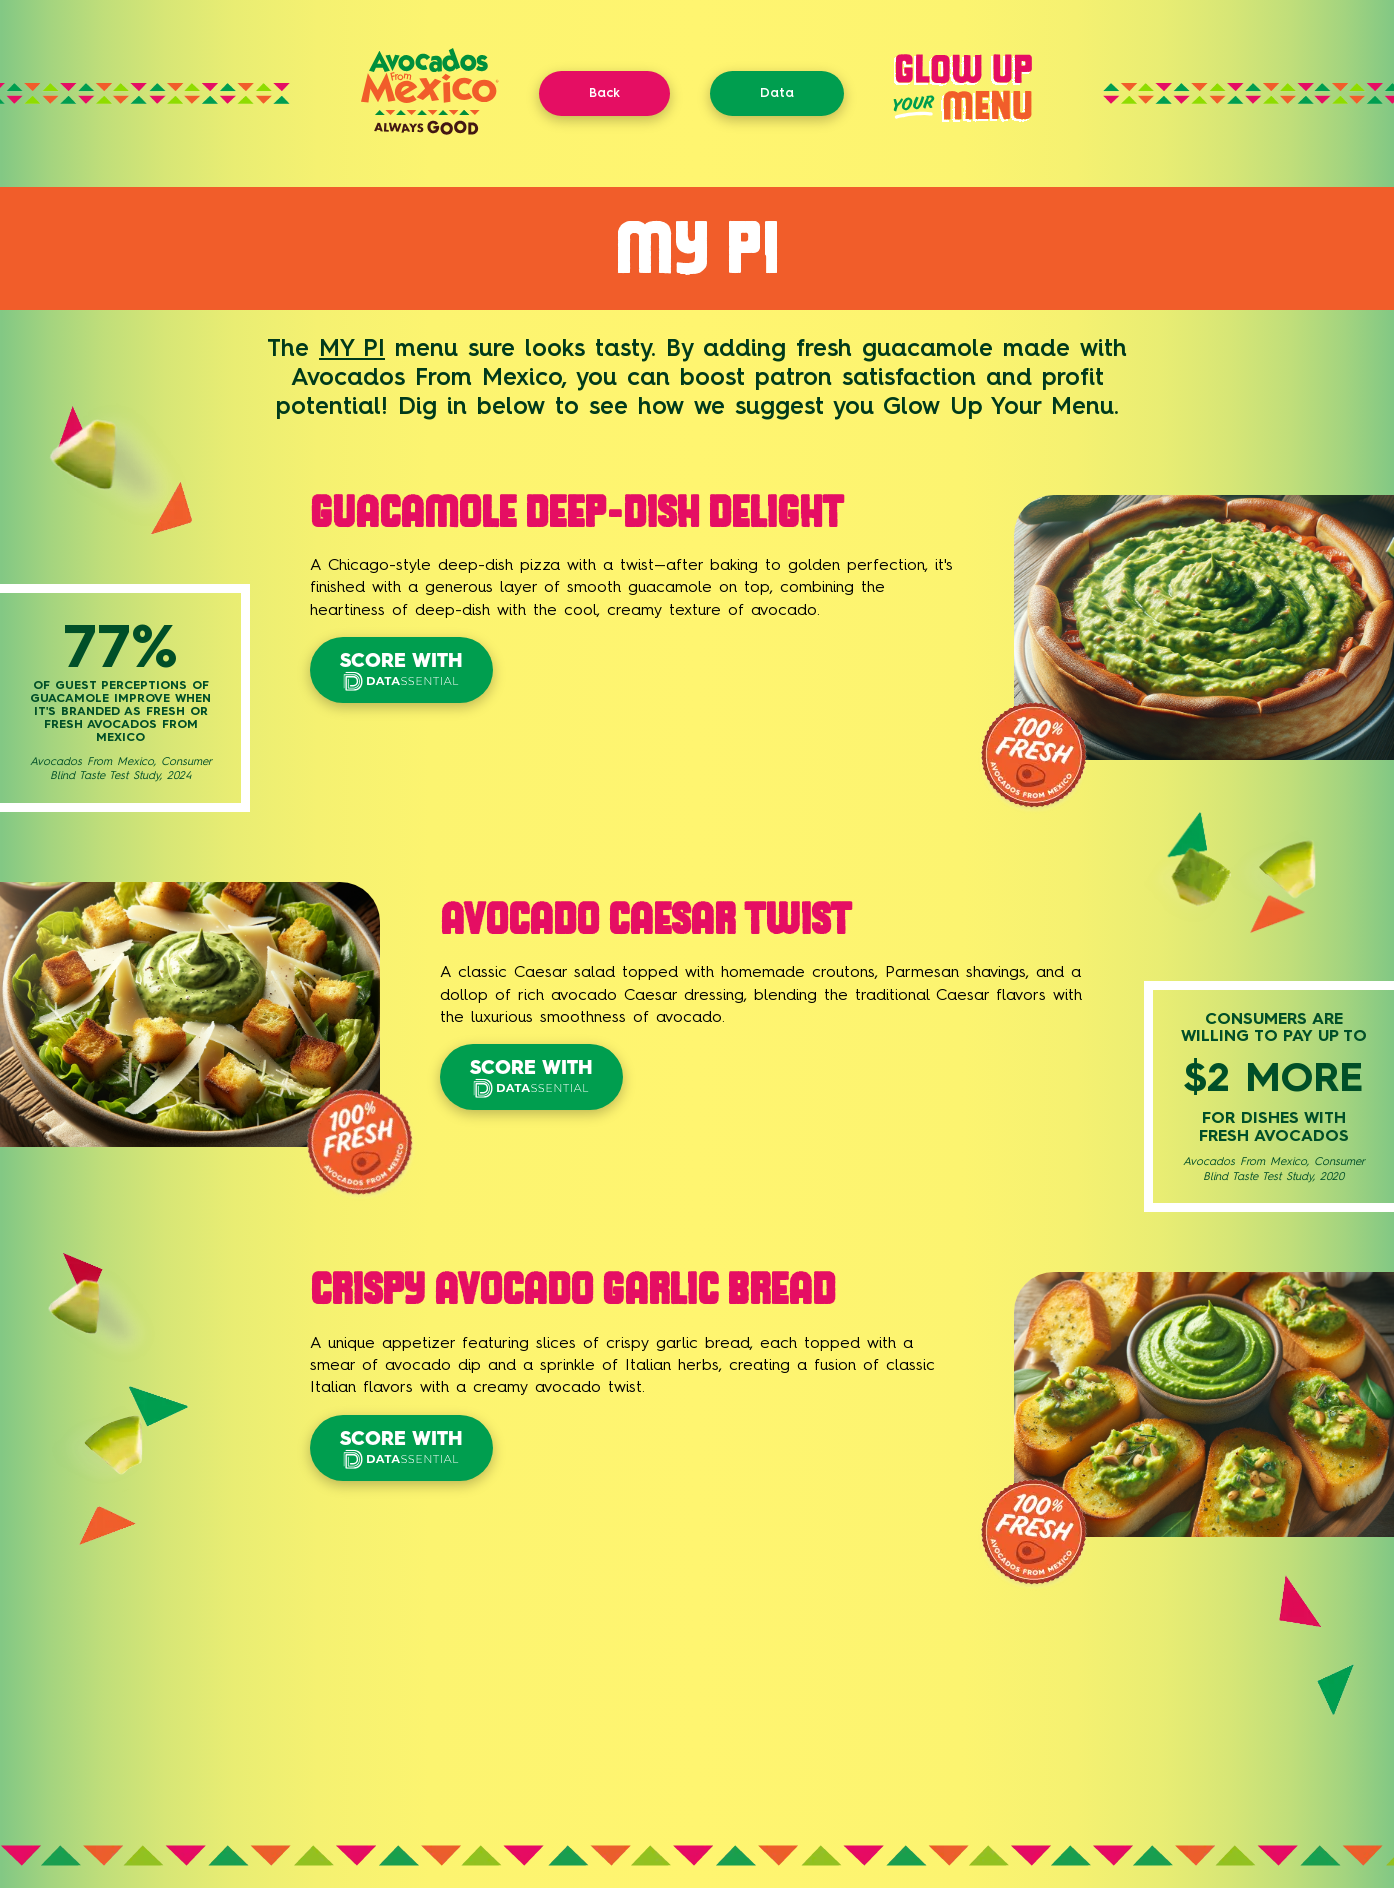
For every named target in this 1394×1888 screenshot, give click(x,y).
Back (604, 92)
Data (777, 92)
